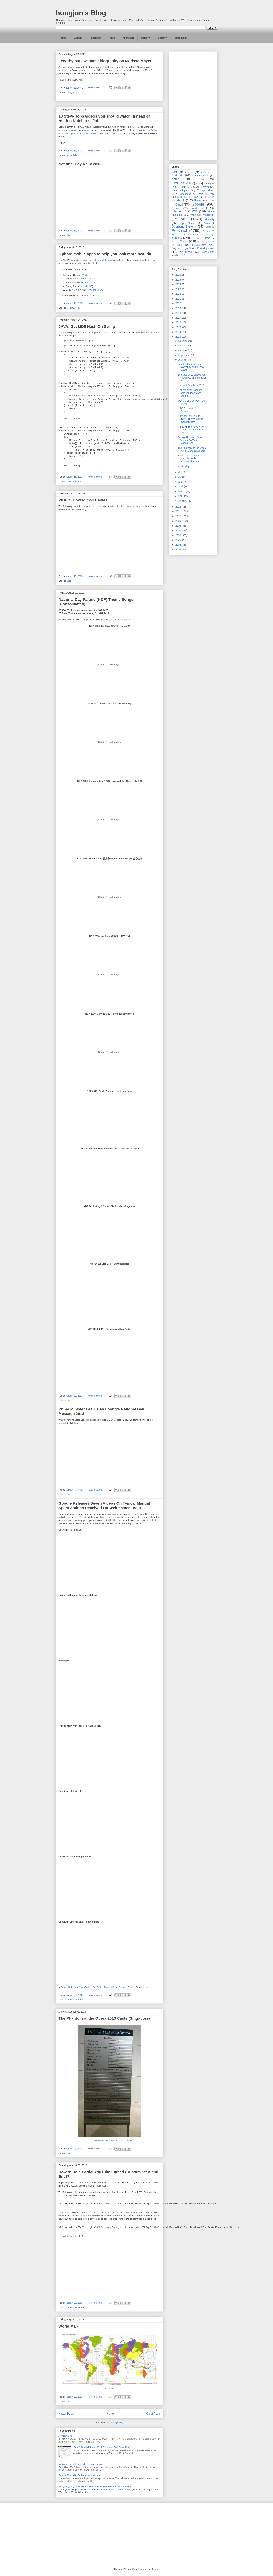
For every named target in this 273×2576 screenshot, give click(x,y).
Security (162, 37)
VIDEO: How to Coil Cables (82, 500)
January (183, 500)
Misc (75, 155)
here (81, 79)
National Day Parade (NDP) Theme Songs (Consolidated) (190, 419)
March (182, 491)
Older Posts (153, 2413)
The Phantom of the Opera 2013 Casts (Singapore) (104, 2018)
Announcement (200, 175)
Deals (200, 193)
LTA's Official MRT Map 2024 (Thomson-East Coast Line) (101, 2447)
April (181, 486)
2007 (179, 530)
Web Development (201, 248)
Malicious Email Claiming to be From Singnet (81, 2464)
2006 (179, 535)
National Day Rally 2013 (80, 164)
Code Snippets (74, 481)
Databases (181, 37)
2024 (179, 284)
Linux (180, 215)
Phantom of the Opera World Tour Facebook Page (113, 2140)
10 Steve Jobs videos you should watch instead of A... (192, 377)
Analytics (205, 172)
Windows (186, 252)
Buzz (179, 187)
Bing (201, 179)
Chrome (205, 187)
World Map (68, 2326)
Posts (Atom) (116, 2422)
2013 (179, 336)
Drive (195, 197)
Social (184, 241)
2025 (179, 279)
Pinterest (206, 231)
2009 (179, 521)
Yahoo (78, 92)
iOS (92, 278)
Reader (175, 234)
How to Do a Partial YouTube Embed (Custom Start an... (189, 458)
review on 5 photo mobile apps (97, 260)
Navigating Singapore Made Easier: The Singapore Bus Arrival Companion (95, 2486)
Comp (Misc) (205, 190)
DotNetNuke (182, 197)
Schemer (206, 235)
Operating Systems (184, 226)
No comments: (95, 87)
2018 (179, 313)
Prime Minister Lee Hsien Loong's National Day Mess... (191, 429)
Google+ (176, 208)
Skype (207, 238)
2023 (179, 289)
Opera (207, 223)
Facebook (95, 37)
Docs (211, 193)
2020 (179, 303)
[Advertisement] (193, 105)
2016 (179, 322)
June (181, 476)
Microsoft (128, 37)
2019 (179, 308)
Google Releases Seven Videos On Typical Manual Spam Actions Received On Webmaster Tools (104, 1505)
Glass (211, 200)
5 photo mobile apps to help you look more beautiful (106, 254)
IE (207, 208)
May (181, 481)
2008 (179, 525)
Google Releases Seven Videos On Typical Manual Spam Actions (93, 1987)
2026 (179, 274)
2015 (179, 327)
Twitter (210, 245)
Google (78, 37)
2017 (179, 317)
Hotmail (193, 208)
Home (63, 37)
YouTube (79, 2307)
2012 (179, 506)
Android (86, 275)
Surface (211, 241)
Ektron (208, 197)
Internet (79, 1999)
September (184, 355)
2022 (179, 293)
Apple (112, 37)
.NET (174, 172)
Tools (77, 308)
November (184, 345)
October (183, 350)
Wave (180, 248)
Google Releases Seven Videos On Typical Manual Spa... (191, 440)
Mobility (145, 37)
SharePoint (195, 238)
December (184, 340)
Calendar (191, 187)
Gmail (179, 204)
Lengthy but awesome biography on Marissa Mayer (104, 61)
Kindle (211, 211)
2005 (179, 540)
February (183, 496)
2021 (179, 298)
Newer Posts (66, 2413)
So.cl (174, 241)
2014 (179, 332)
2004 (179, 544)
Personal (179, 230)
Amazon (188, 172)
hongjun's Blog (81, 13)
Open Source (188, 223)
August (182, 359)
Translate (196, 245)
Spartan (200, 241)
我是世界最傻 (65, 2436)
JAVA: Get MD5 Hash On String (86, 326)
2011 (179, 511)
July (180, 472)
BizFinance (181, 183)
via (112, 2389)
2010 (179, 516)
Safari (191, 234)
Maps (193, 215)
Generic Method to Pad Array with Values (79, 2475)
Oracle (208, 227)
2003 (179, 549)
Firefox (198, 200)
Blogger (210, 183)
